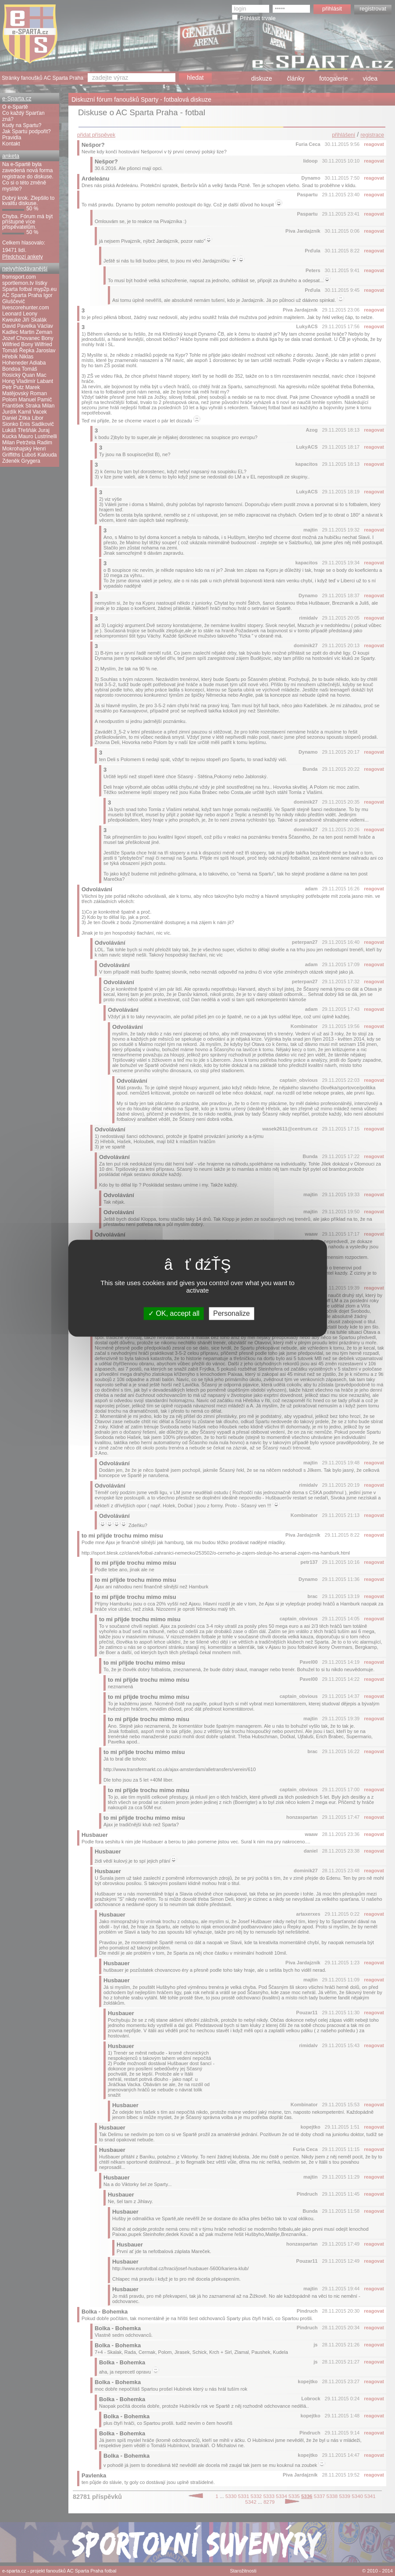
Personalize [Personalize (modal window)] (231, 1313)
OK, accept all (173, 1313)
